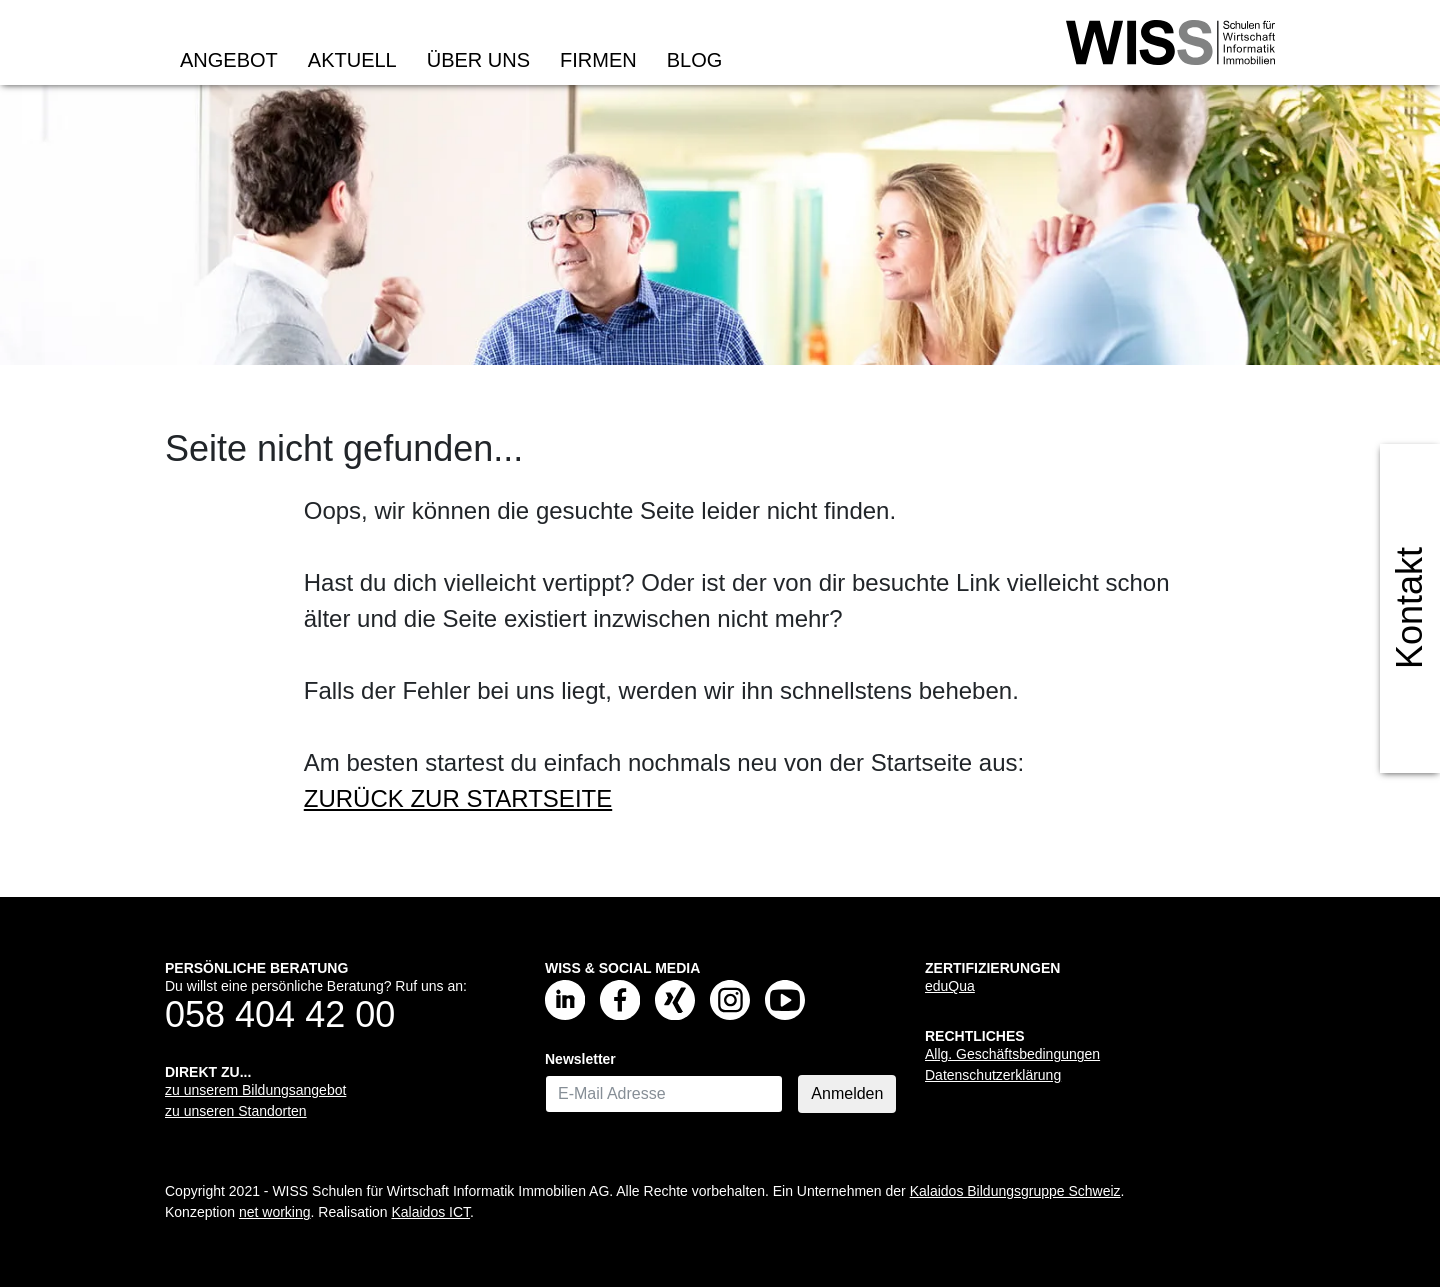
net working (275, 1212)
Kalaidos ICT (430, 1212)
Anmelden (847, 1093)
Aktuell (352, 60)
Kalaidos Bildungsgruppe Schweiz (1015, 1191)
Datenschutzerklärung (993, 1075)
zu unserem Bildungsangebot (255, 1090)
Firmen (598, 60)
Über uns (478, 60)
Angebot (229, 60)
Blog (695, 60)
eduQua (950, 986)
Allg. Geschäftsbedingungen (1012, 1054)
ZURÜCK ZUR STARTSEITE (458, 798)
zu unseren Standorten (236, 1111)
